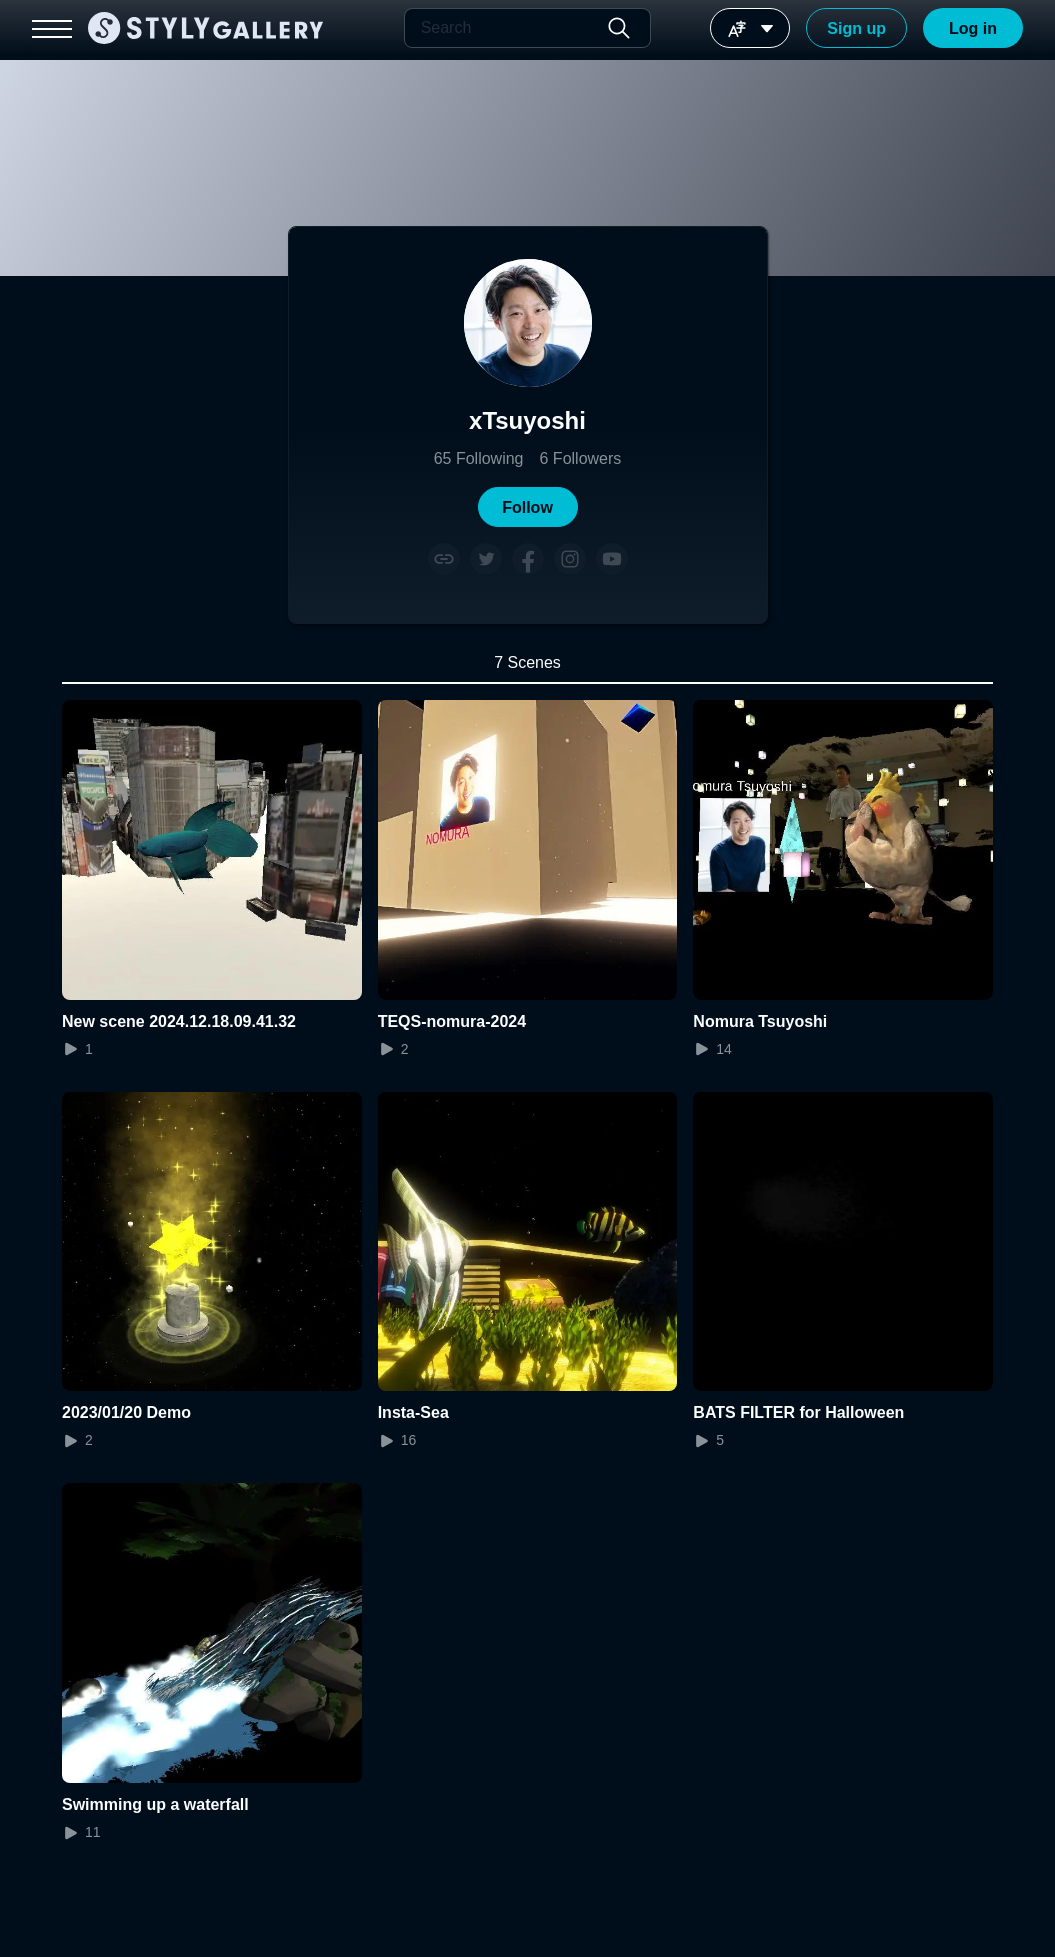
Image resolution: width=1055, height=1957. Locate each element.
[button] (528, 507)
